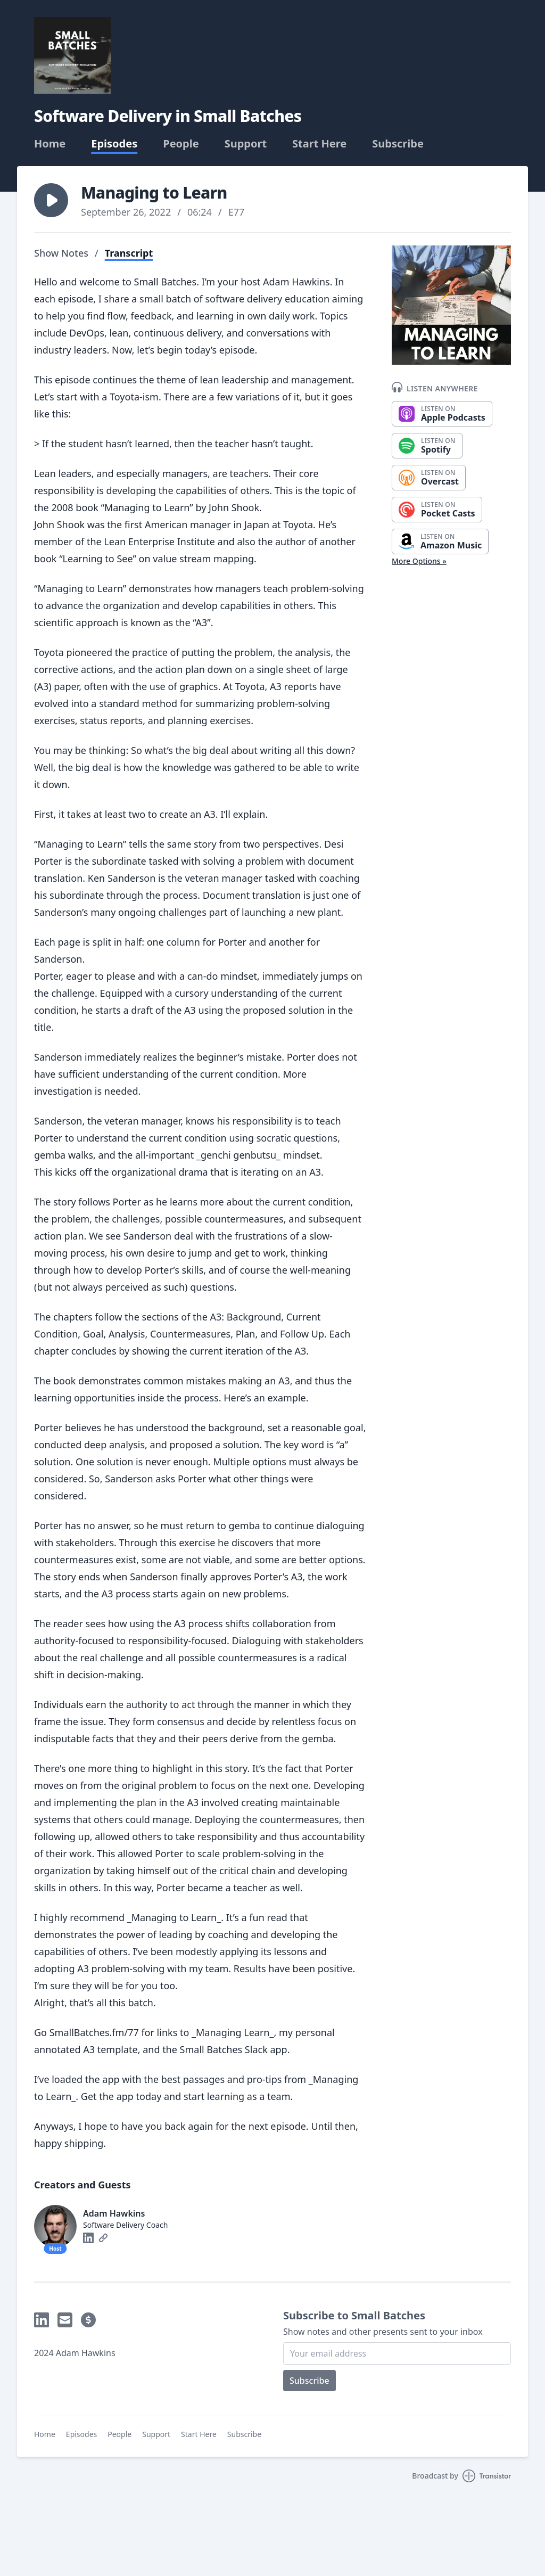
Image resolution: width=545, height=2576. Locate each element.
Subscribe (398, 143)
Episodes (114, 143)
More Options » (419, 561)
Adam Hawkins (114, 2213)
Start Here (319, 143)
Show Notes (61, 253)
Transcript (129, 253)
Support (246, 143)
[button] (51, 200)
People (181, 143)
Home (49, 143)
